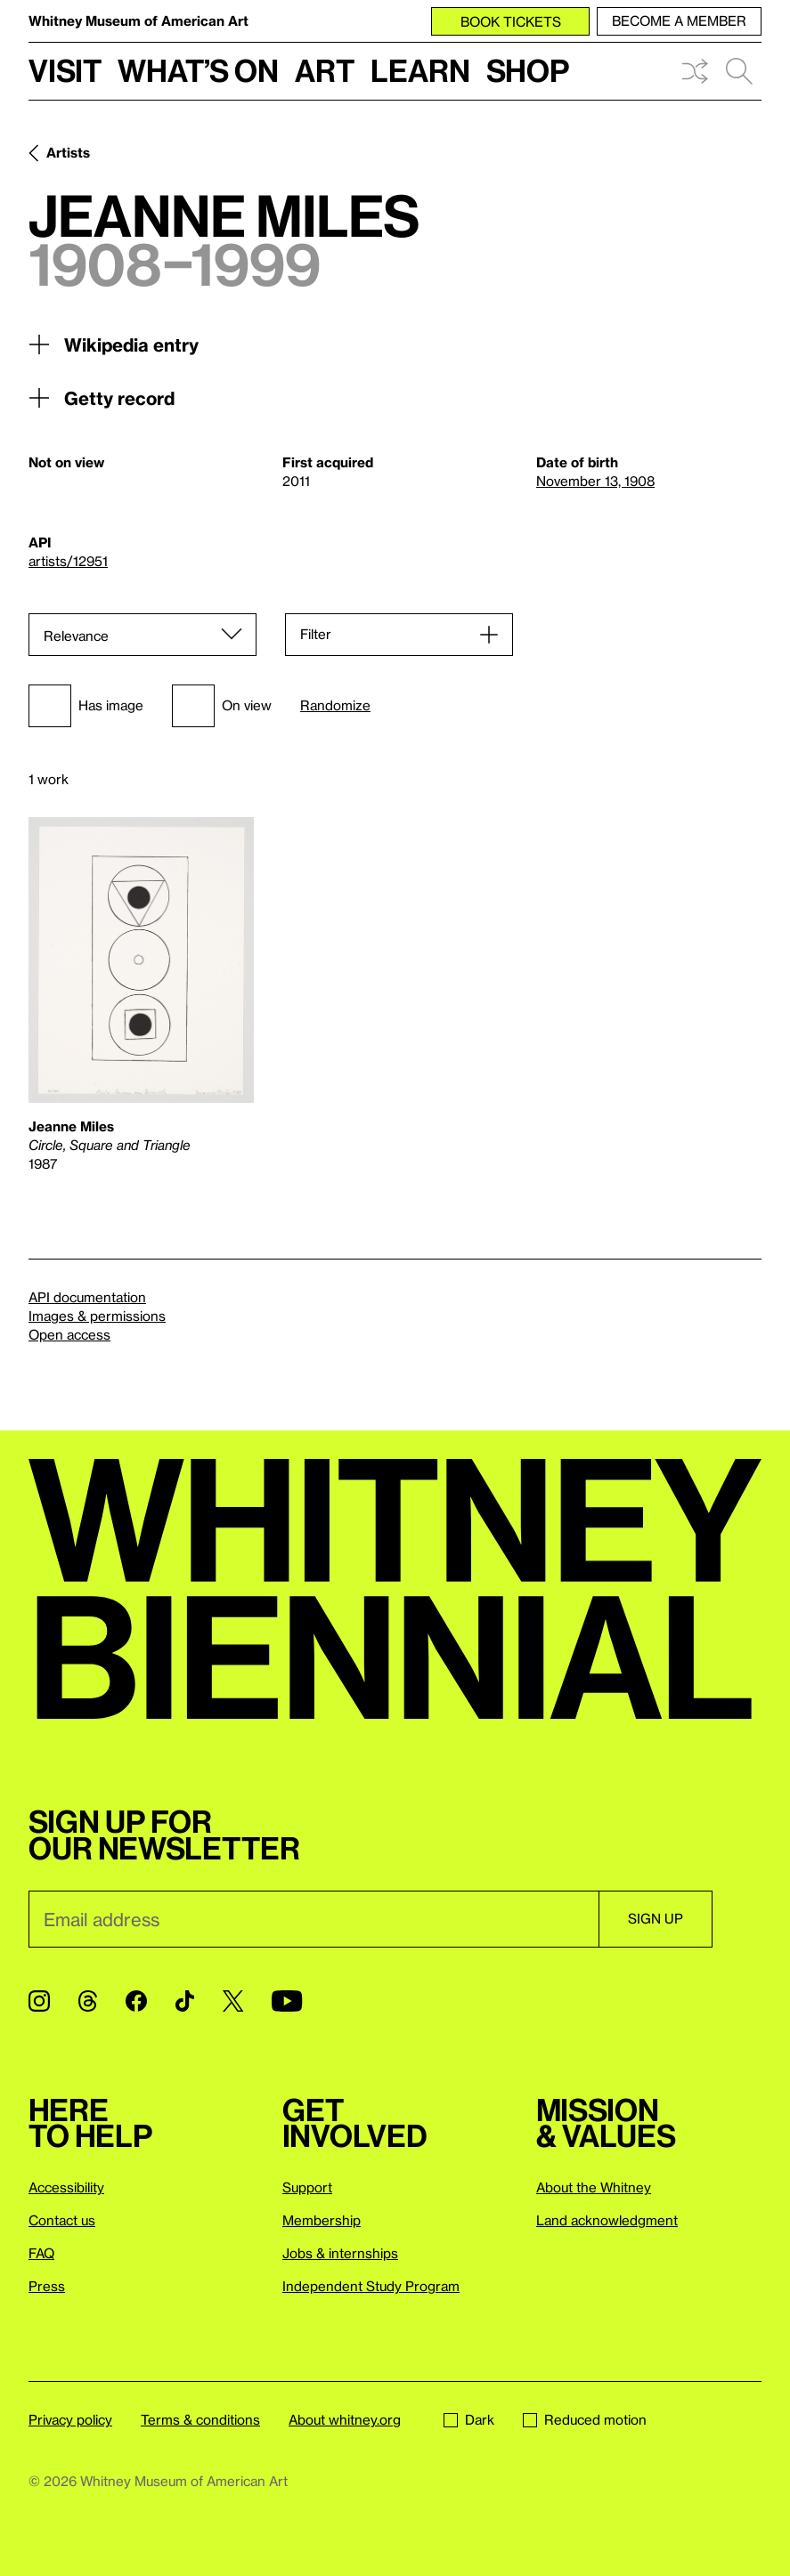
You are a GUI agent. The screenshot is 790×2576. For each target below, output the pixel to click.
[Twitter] (232, 2001)
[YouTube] (286, 2001)
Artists (68, 152)
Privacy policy (70, 2419)
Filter (315, 634)
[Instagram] (39, 2001)
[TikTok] (184, 2001)
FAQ (41, 2253)
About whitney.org (345, 2419)
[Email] (314, 1919)
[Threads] (87, 2001)
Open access (69, 1334)
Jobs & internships (340, 2253)
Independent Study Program (371, 2286)
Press (47, 2286)
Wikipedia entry (114, 344)
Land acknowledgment (607, 2220)
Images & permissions (97, 1316)
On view (222, 706)
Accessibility (66, 2187)
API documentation (87, 1297)
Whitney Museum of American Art (138, 20)
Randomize (335, 705)
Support (307, 2187)
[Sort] (143, 634)
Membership (321, 2220)
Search (739, 71)
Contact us (62, 2220)
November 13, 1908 (595, 481)
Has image (86, 706)
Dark (469, 2419)
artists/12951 (68, 561)
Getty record (102, 398)
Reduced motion (585, 2419)
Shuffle (694, 71)
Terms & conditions (200, 2419)
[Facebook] (136, 2001)
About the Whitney (593, 2187)
